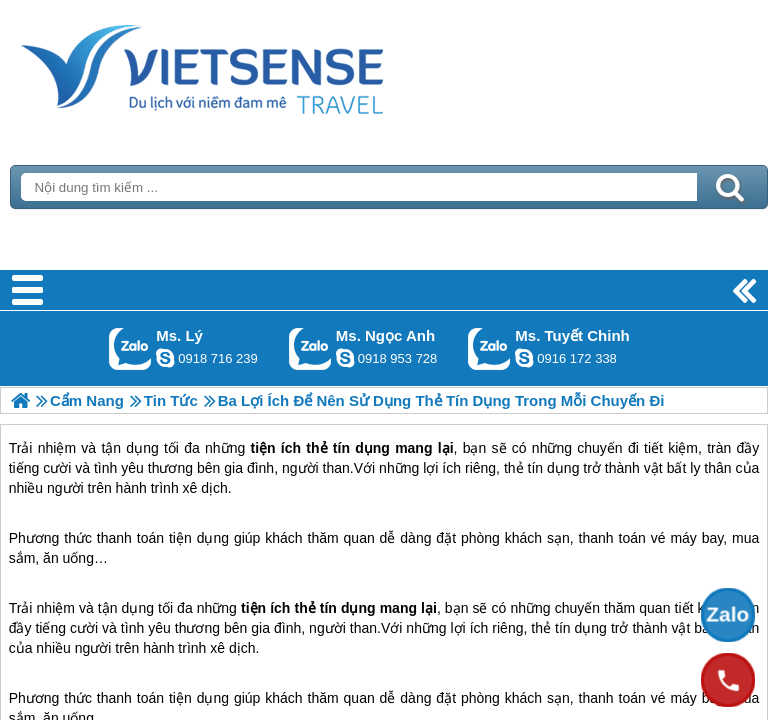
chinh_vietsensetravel (524, 358)
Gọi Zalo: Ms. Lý (130, 348)
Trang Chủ (252, 65)
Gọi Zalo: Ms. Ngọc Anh (310, 348)
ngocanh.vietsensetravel (345, 358)
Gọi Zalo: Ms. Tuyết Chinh (489, 348)
